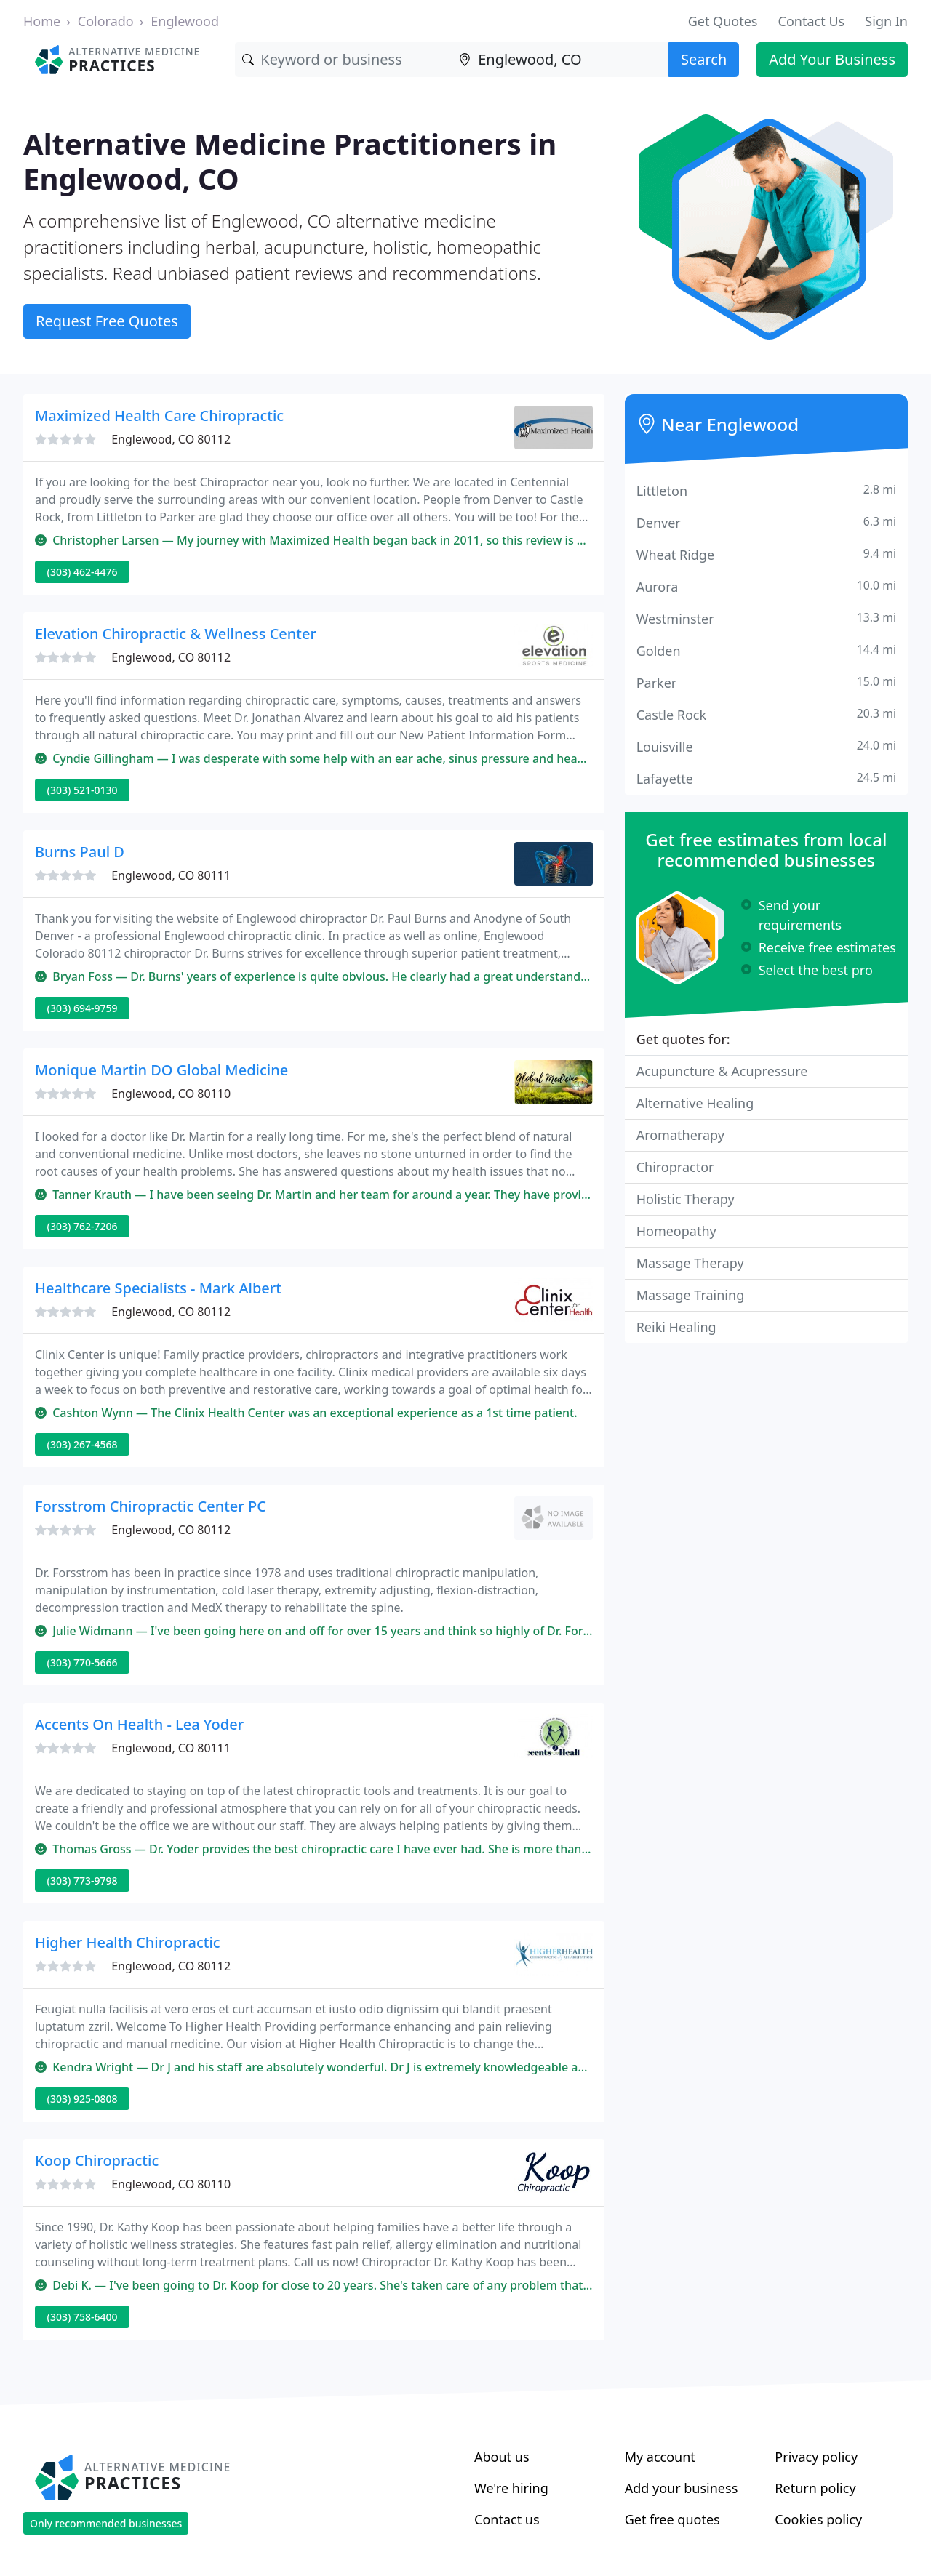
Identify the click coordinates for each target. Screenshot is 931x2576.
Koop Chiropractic (97, 2160)
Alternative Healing (695, 1103)
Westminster (766, 618)
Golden (766, 650)
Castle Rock (766, 714)
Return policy (815, 2488)
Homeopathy (676, 1231)
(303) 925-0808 (82, 2099)
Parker (766, 682)
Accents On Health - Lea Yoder (139, 1724)
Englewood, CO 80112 (171, 439)
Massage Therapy (690, 1263)
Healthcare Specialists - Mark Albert (158, 1288)
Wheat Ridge (766, 554)
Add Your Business (832, 59)
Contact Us (811, 21)
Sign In (886, 21)
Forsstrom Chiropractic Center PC (150, 1506)
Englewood (185, 21)
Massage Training (690, 1295)
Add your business (681, 2488)
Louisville (766, 746)
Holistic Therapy (685, 1199)
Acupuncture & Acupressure (722, 1071)
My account (660, 2456)
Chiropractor (675, 1167)
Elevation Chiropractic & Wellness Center (175, 633)
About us (502, 2456)
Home (41, 21)
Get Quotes (723, 21)
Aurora (766, 586)
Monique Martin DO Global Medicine (161, 1070)
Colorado (106, 21)
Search (704, 59)
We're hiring (511, 2488)
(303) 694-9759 (82, 1008)
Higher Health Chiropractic (127, 1942)
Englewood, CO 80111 (171, 875)
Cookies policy (818, 2519)
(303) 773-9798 (82, 1880)
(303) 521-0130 (82, 790)
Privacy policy (816, 2456)
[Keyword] (343, 59)
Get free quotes (672, 2519)
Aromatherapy (680, 1135)
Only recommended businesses (106, 2523)
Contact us (507, 2519)
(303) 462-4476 (82, 572)
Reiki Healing (676, 1327)
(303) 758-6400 (82, 2317)
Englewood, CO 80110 (171, 1094)
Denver (766, 522)
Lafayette (766, 778)
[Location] (560, 59)
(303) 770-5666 (82, 1662)
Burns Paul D (79, 852)
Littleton (766, 490)
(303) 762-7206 (82, 1226)
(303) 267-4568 (82, 1444)
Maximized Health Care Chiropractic (159, 415)
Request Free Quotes (107, 321)
